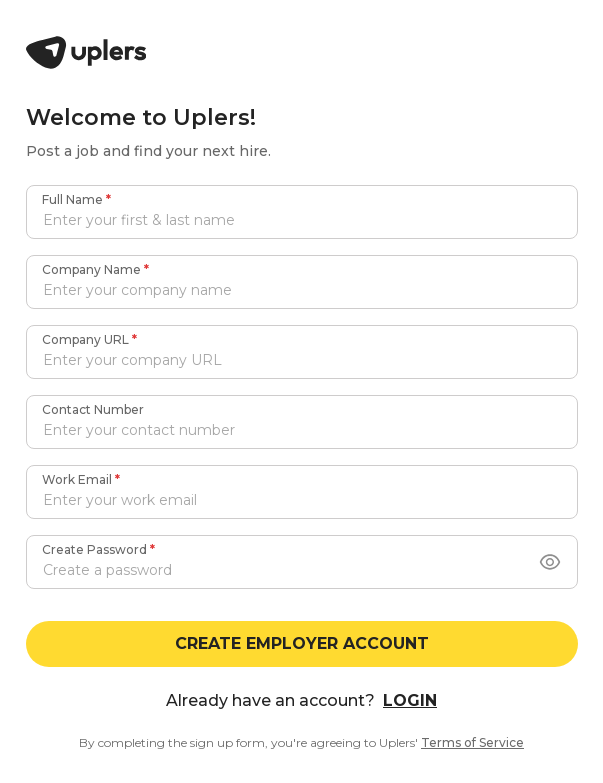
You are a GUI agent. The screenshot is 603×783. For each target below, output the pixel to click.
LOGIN (410, 700)
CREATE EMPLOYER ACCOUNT (302, 643)
